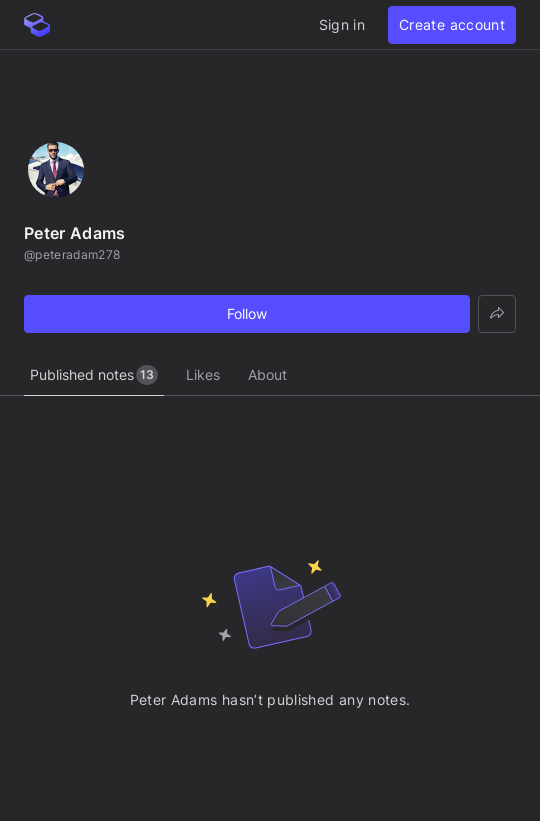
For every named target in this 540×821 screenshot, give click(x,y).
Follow (247, 313)
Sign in (342, 24)
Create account (452, 24)
